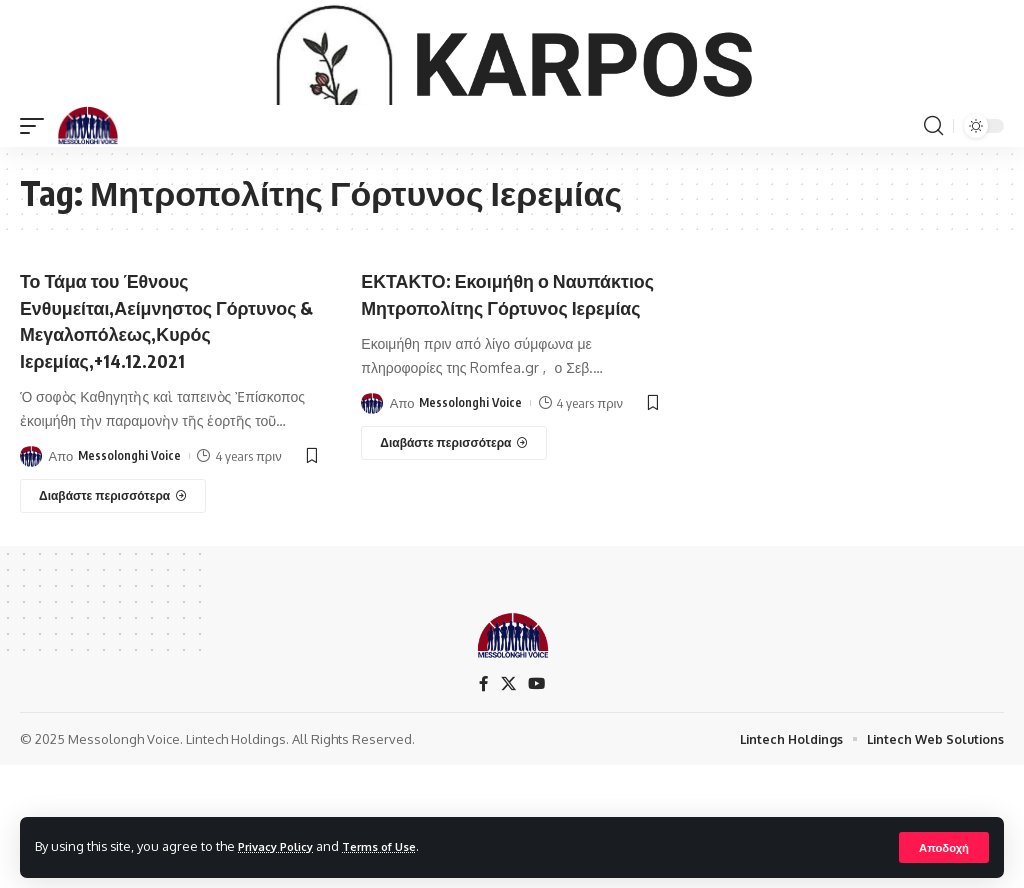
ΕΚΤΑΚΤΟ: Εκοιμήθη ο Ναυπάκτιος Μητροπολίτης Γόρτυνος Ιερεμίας (488, 405)
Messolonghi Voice (130, 580)
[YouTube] (537, 784)
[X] (508, 784)
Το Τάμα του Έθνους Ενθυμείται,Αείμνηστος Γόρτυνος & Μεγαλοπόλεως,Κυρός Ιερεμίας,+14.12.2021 (128, 431)
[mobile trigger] (37, 225)
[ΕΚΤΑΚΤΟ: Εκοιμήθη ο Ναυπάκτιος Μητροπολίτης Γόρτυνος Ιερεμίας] (454, 568)
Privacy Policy (282, 846)
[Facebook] (483, 784)
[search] (933, 225)
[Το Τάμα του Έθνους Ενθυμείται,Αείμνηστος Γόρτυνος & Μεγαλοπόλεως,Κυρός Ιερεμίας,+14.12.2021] (113, 620)
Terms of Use (396, 846)
